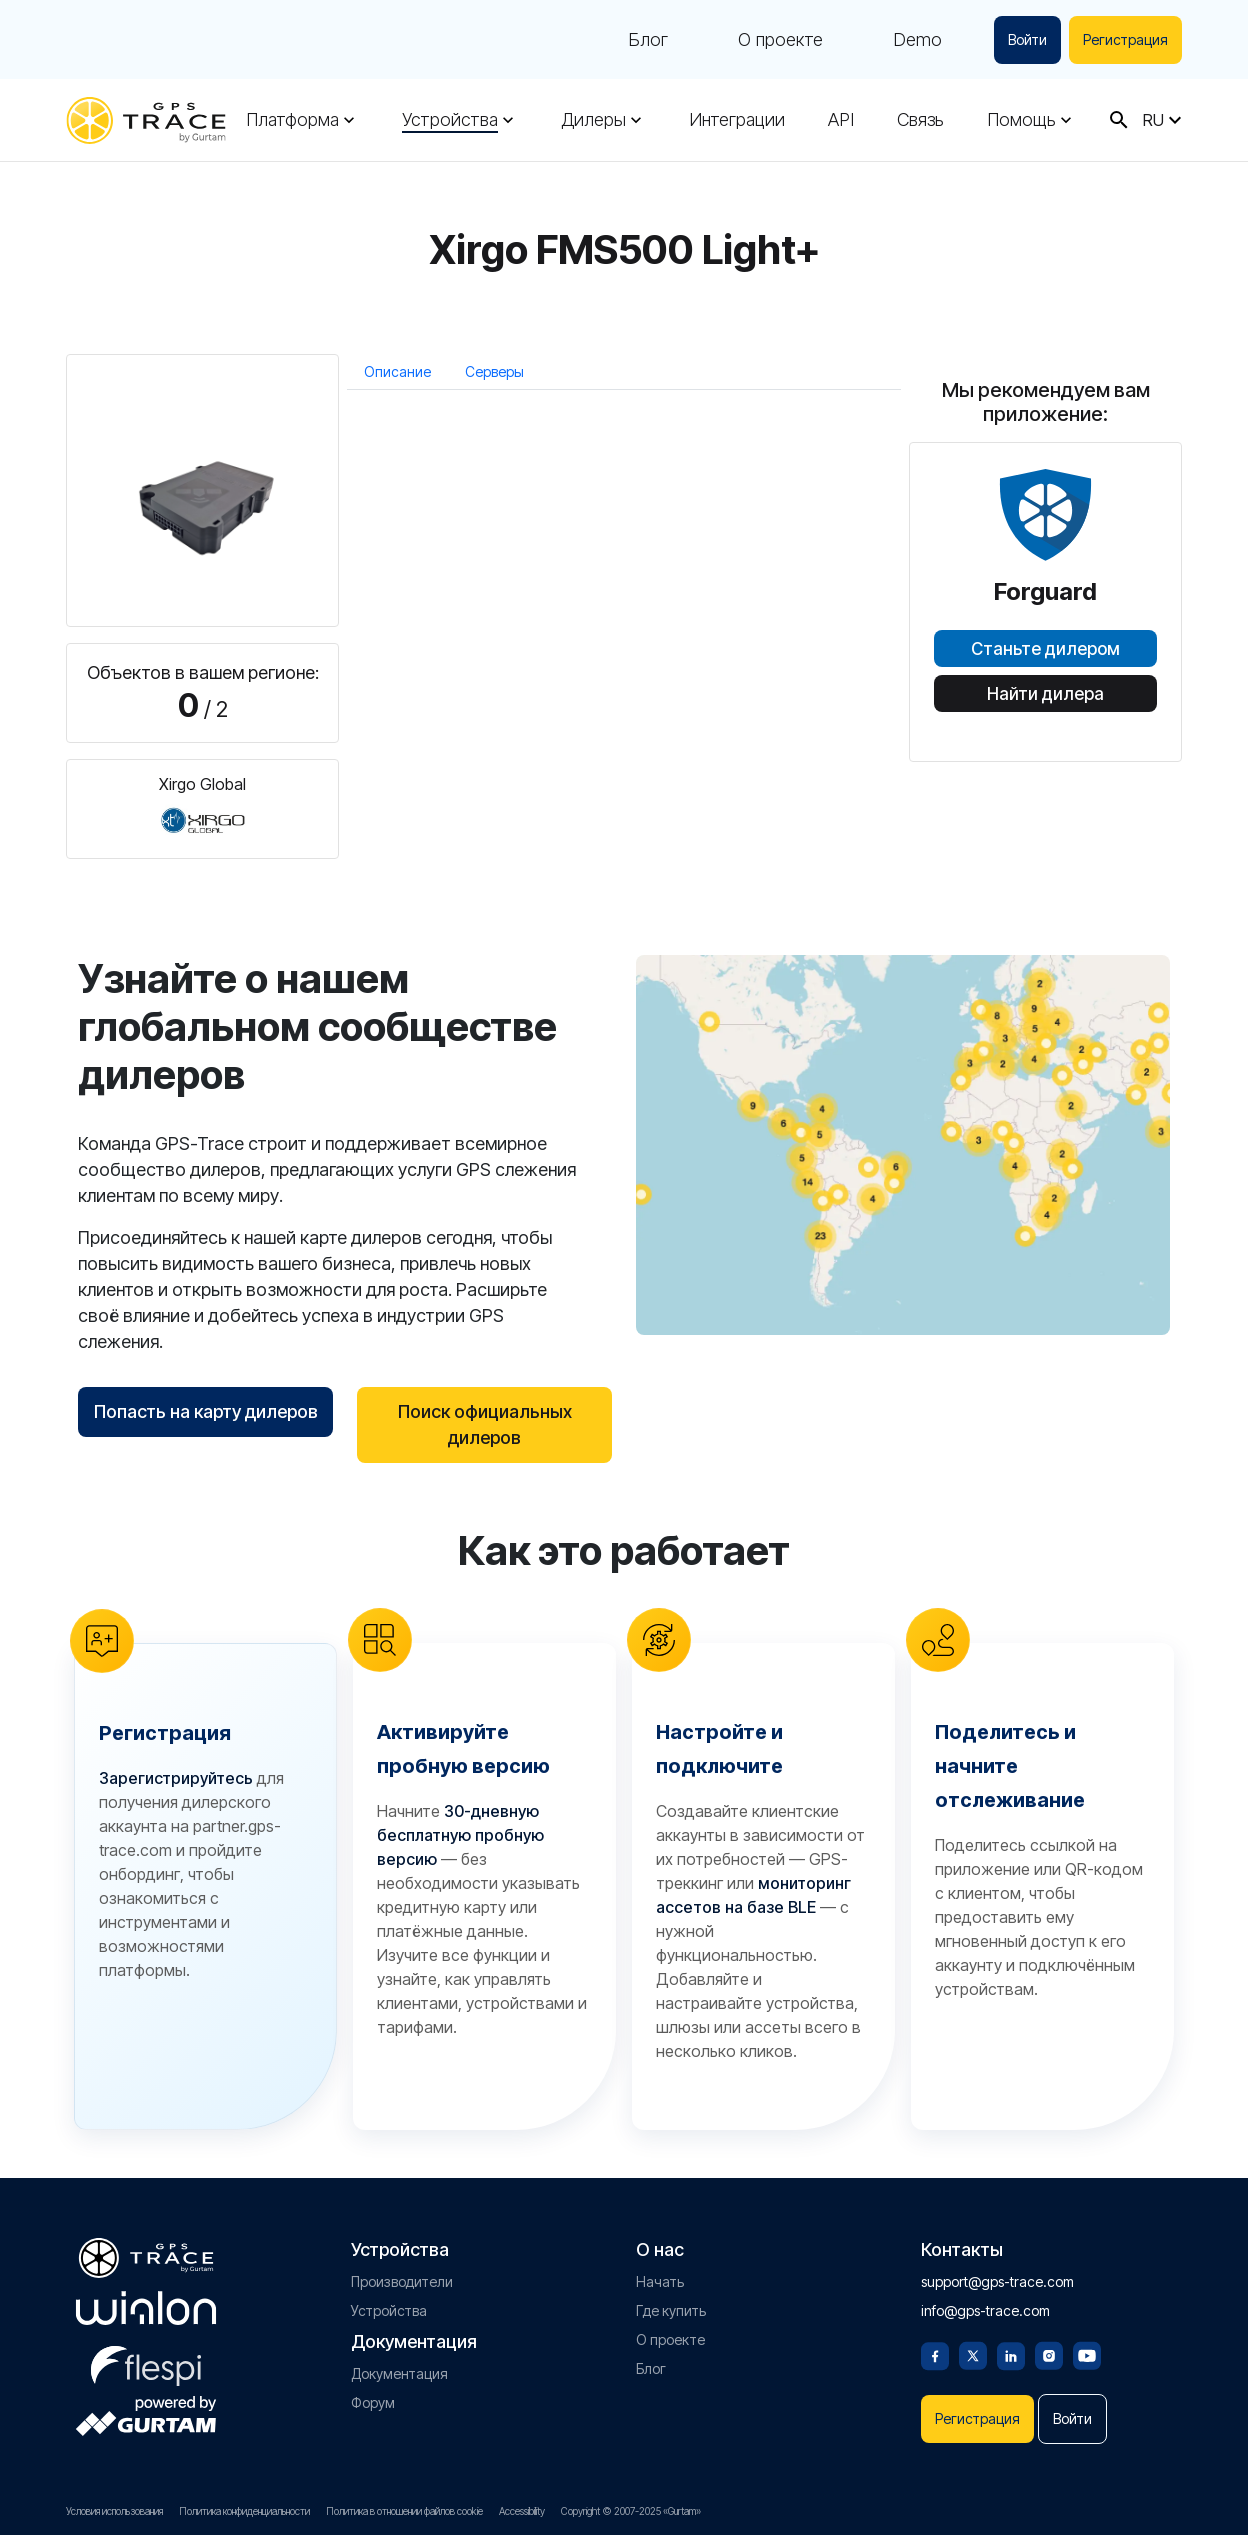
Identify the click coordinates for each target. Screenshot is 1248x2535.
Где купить (671, 2310)
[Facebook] (935, 2354)
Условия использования (114, 2511)
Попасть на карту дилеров (206, 1411)
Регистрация (1125, 39)
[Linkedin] (1011, 2354)
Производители (402, 2281)
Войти (1027, 39)
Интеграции (737, 120)
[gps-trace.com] (146, 120)
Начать (660, 2281)
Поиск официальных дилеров (485, 1424)
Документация (399, 2373)
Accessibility (522, 2511)
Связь (920, 120)
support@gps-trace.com (997, 2281)
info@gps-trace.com (985, 2310)
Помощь (1021, 120)
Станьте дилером (1045, 649)
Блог (648, 40)
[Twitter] (973, 2354)
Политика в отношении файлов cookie (404, 2511)
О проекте (780, 40)
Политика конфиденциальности (244, 2511)
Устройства (450, 120)
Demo (917, 40)
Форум (373, 2402)
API (841, 120)
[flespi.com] (146, 2362)
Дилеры (593, 120)
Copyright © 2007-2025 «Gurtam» (631, 2511)
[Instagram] (1049, 2354)
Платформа (292, 120)
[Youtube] (1087, 2354)
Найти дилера (1045, 694)
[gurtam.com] (146, 2308)
